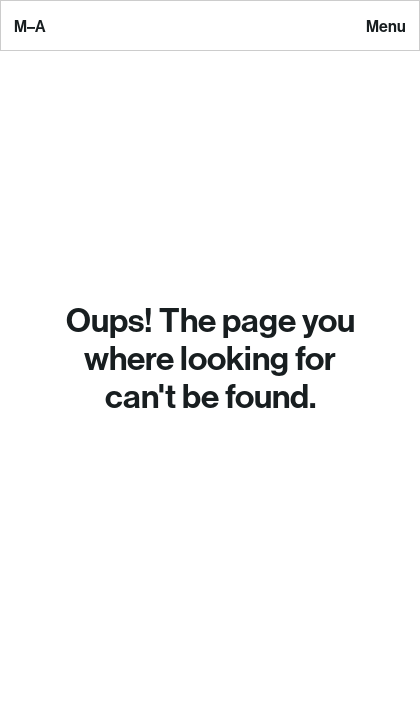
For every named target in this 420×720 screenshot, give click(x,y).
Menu (386, 27)
